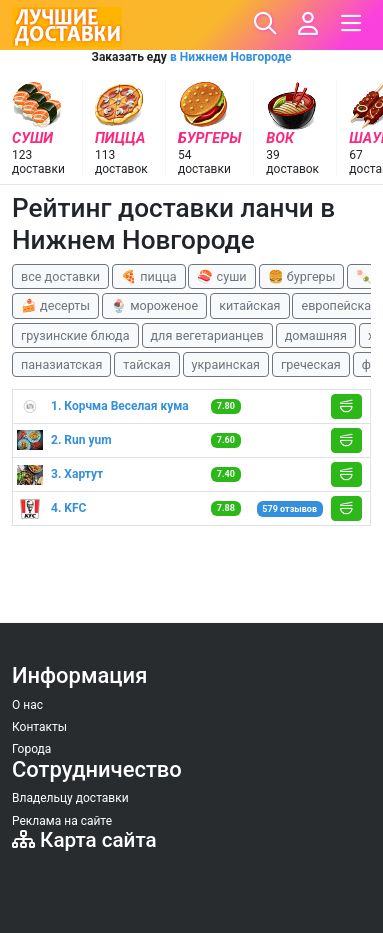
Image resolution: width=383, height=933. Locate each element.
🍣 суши (221, 276)
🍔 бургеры (302, 276)
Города (31, 749)
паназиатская (61, 364)
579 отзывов (289, 509)
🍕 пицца (148, 276)
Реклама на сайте (62, 821)
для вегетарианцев (207, 335)
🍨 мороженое (154, 305)
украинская (226, 364)
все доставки (60, 276)
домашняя (316, 335)
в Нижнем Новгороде (231, 57)
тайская (146, 364)
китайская (249, 305)
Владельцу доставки (70, 798)
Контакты (39, 727)
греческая (311, 364)
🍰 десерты (55, 305)
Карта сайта (84, 840)
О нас (27, 705)
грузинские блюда (75, 335)
